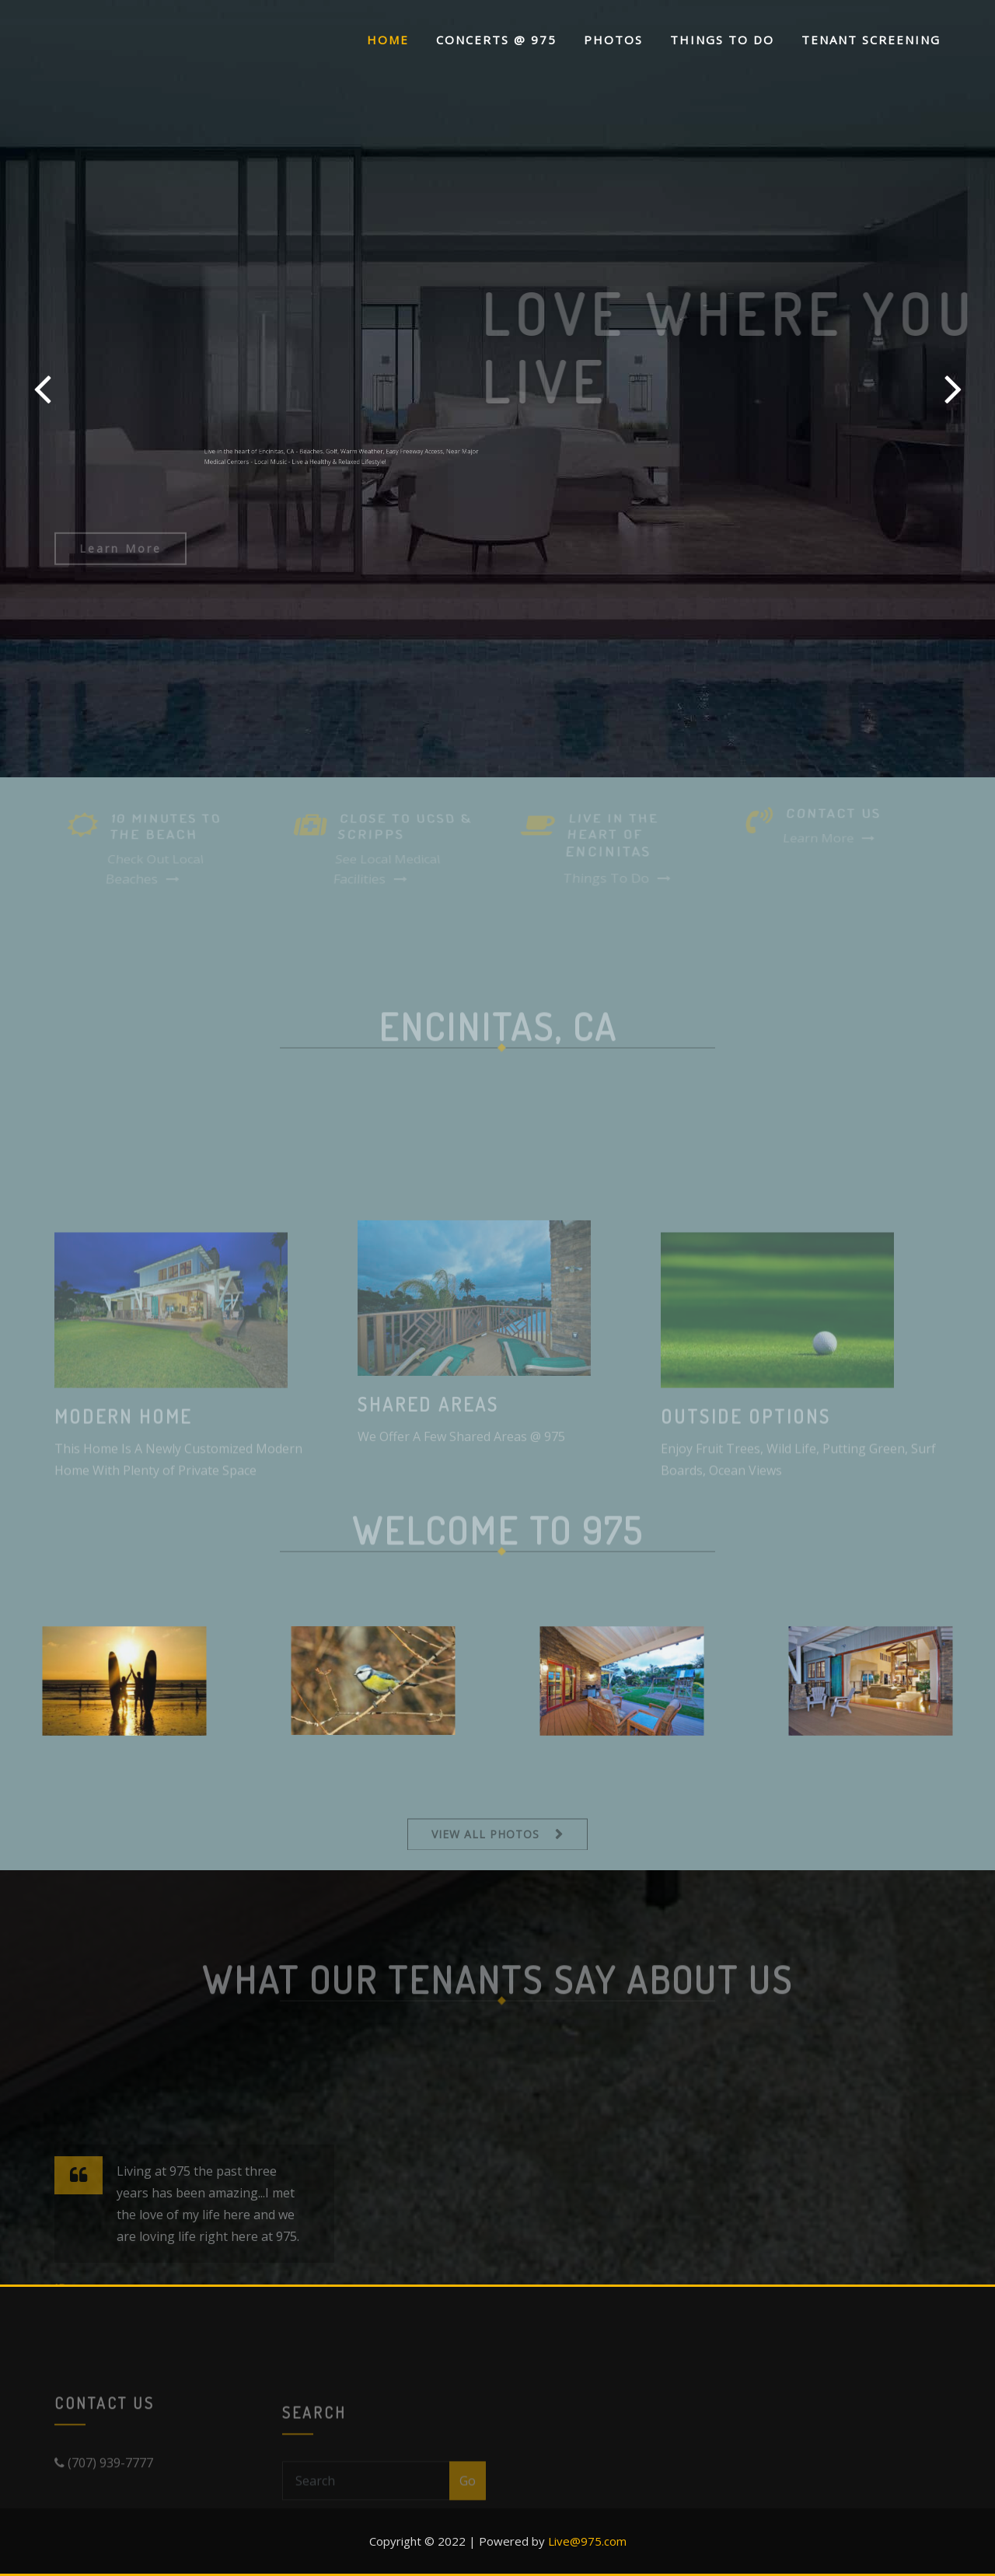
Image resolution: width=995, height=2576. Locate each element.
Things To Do (722, 39)
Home (388, 39)
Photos (613, 39)
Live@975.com (587, 2541)
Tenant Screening (871, 39)
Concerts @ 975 (496, 39)
